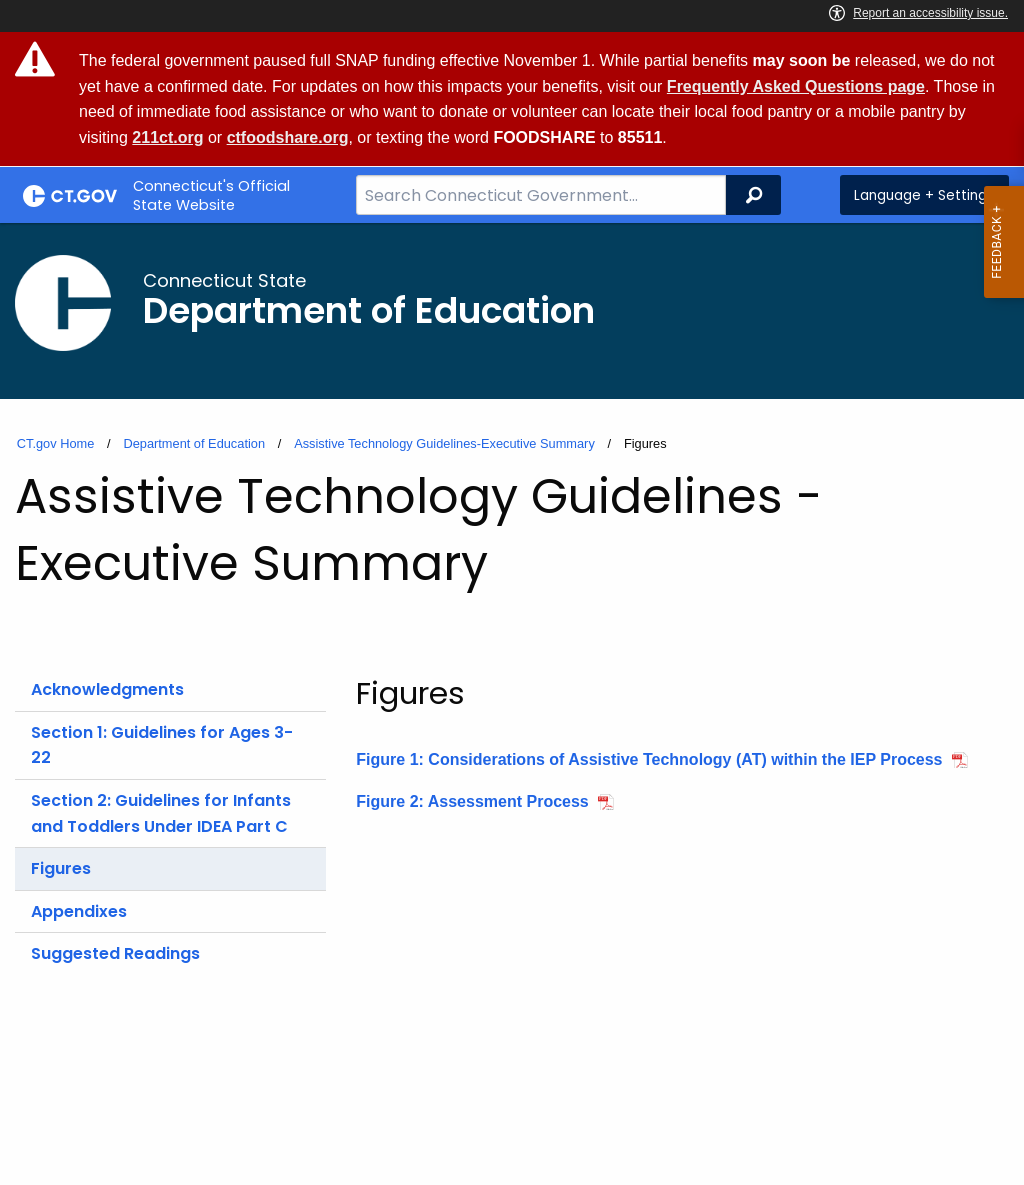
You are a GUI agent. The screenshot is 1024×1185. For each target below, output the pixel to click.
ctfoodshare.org (288, 137)
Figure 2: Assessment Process (472, 801)
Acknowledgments (107, 689)
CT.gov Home (56, 443)
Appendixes (79, 911)
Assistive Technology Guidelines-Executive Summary (444, 443)
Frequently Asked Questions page (796, 86)
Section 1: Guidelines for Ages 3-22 (162, 745)
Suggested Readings (115, 953)
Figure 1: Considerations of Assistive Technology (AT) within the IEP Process (649, 759)
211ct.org (167, 137)
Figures (61, 868)
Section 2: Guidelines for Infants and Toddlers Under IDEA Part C (161, 813)
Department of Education (194, 443)
